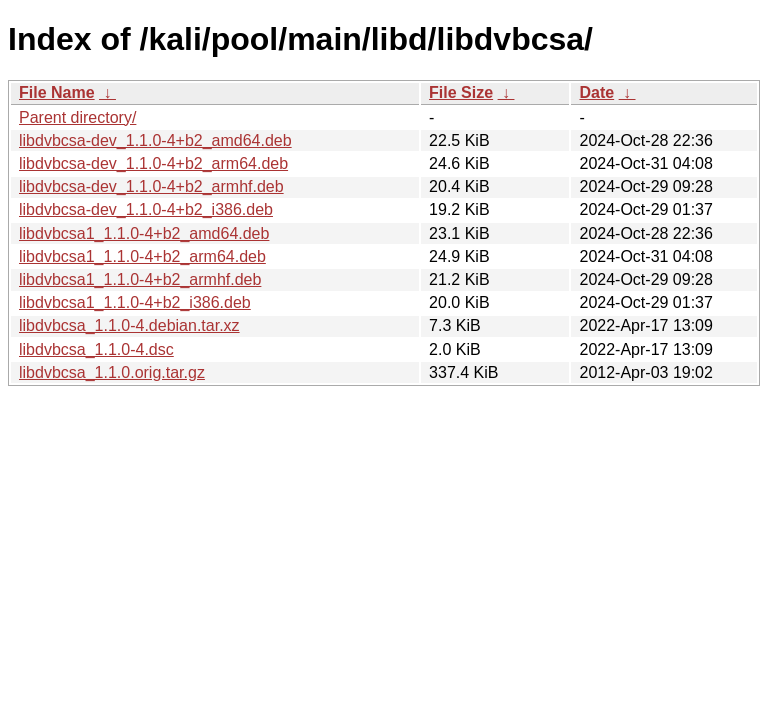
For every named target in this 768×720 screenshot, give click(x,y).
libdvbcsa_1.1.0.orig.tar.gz (112, 372)
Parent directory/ (77, 117)
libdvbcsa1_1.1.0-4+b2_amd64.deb (144, 233)
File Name (57, 92)
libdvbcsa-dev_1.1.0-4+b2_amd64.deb (155, 140)
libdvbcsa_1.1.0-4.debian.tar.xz (129, 325)
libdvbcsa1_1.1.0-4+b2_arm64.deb (142, 256)
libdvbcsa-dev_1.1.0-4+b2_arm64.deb (153, 163)
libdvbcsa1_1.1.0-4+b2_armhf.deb (140, 279)
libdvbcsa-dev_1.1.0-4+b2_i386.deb (146, 209)
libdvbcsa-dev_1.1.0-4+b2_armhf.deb (151, 186)
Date (596, 92)
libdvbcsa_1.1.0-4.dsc (96, 349)
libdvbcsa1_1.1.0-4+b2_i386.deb (135, 302)
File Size (461, 92)
